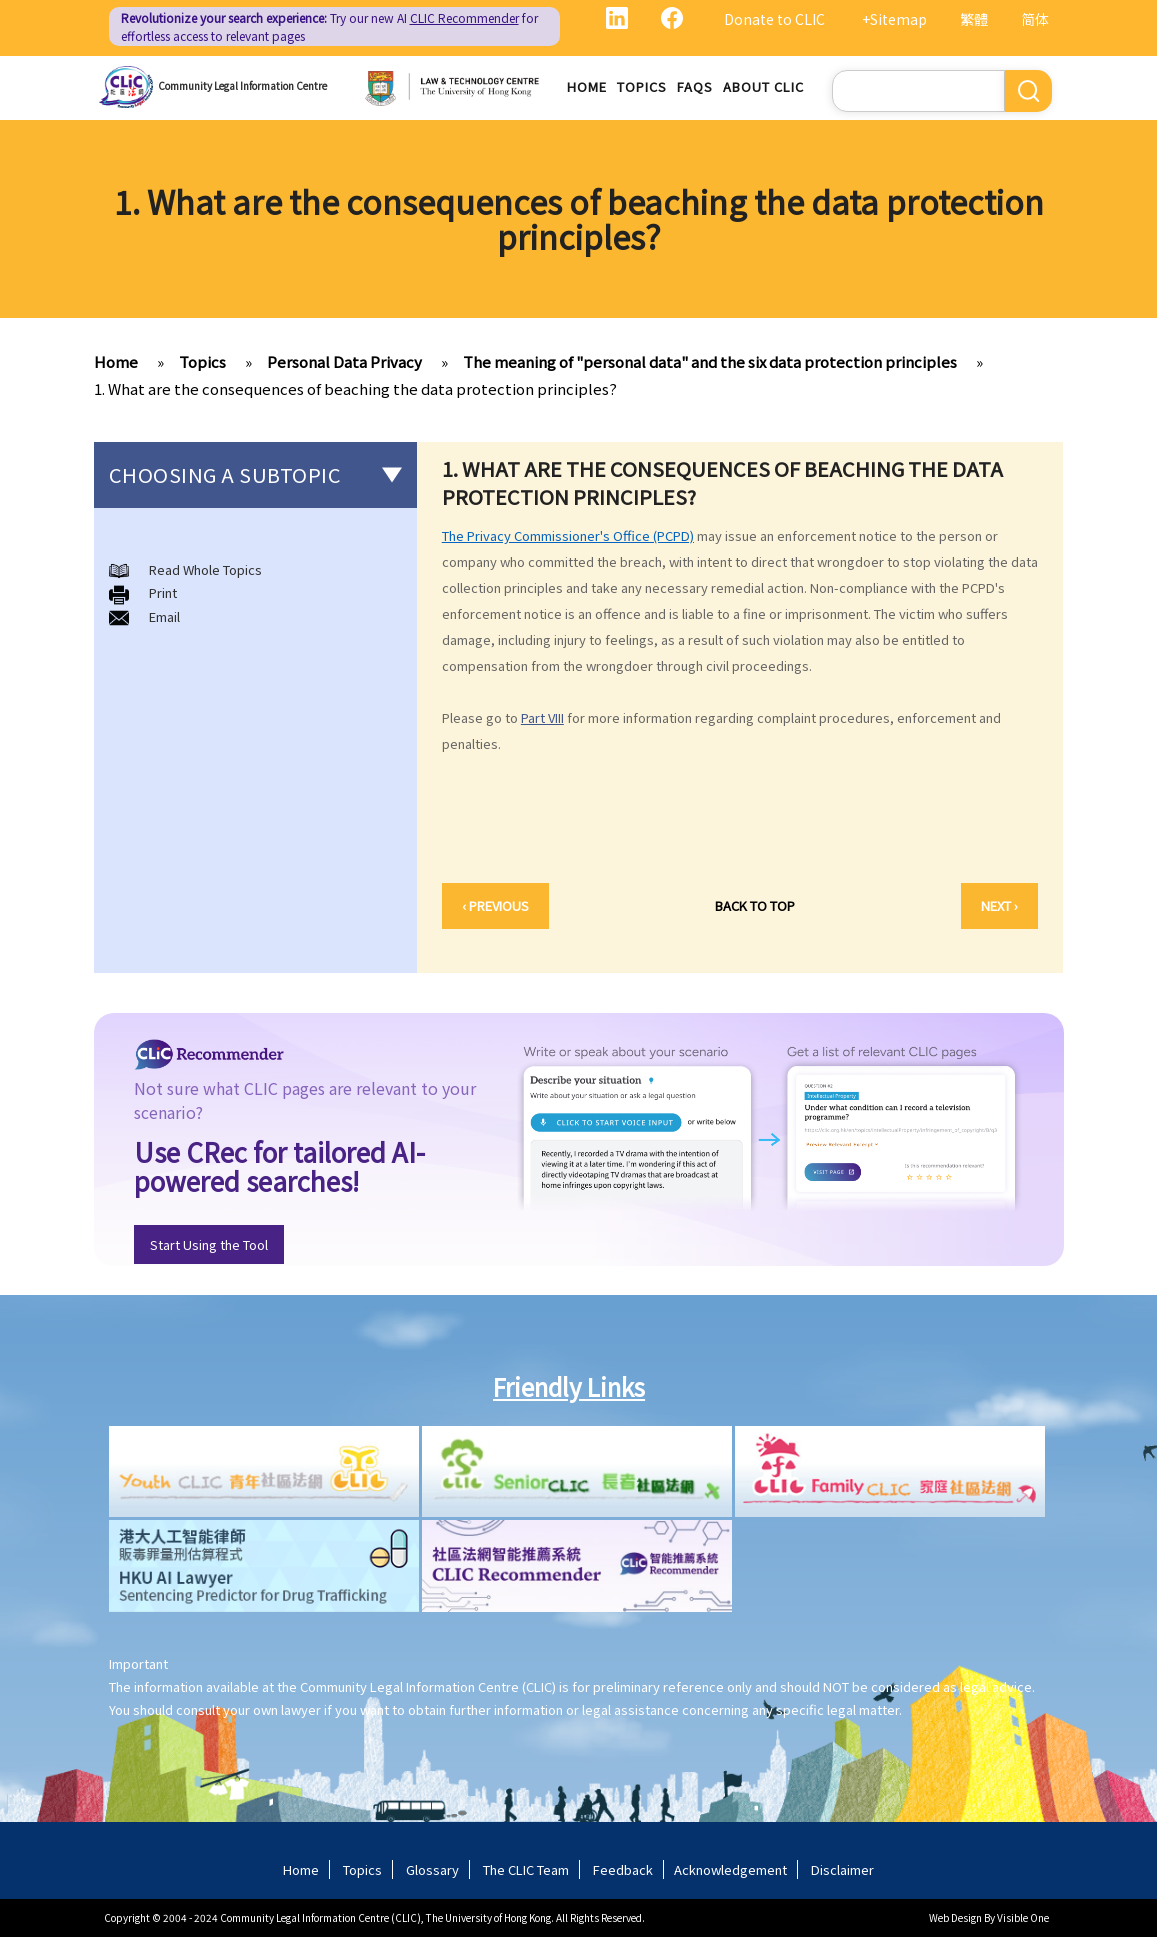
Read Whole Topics (205, 569)
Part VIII (542, 717)
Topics (642, 86)
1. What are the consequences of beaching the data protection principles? (355, 388)
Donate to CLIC (774, 19)
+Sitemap (894, 19)
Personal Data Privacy (344, 361)
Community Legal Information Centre (242, 85)
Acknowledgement (730, 1869)
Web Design (955, 1917)
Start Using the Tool (209, 1244)
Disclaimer (842, 1869)
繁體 (974, 19)
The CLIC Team (526, 1869)
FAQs (695, 86)
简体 (1035, 19)
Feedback (623, 1869)
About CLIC (763, 86)
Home (587, 86)
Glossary (432, 1869)
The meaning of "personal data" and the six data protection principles (710, 361)
